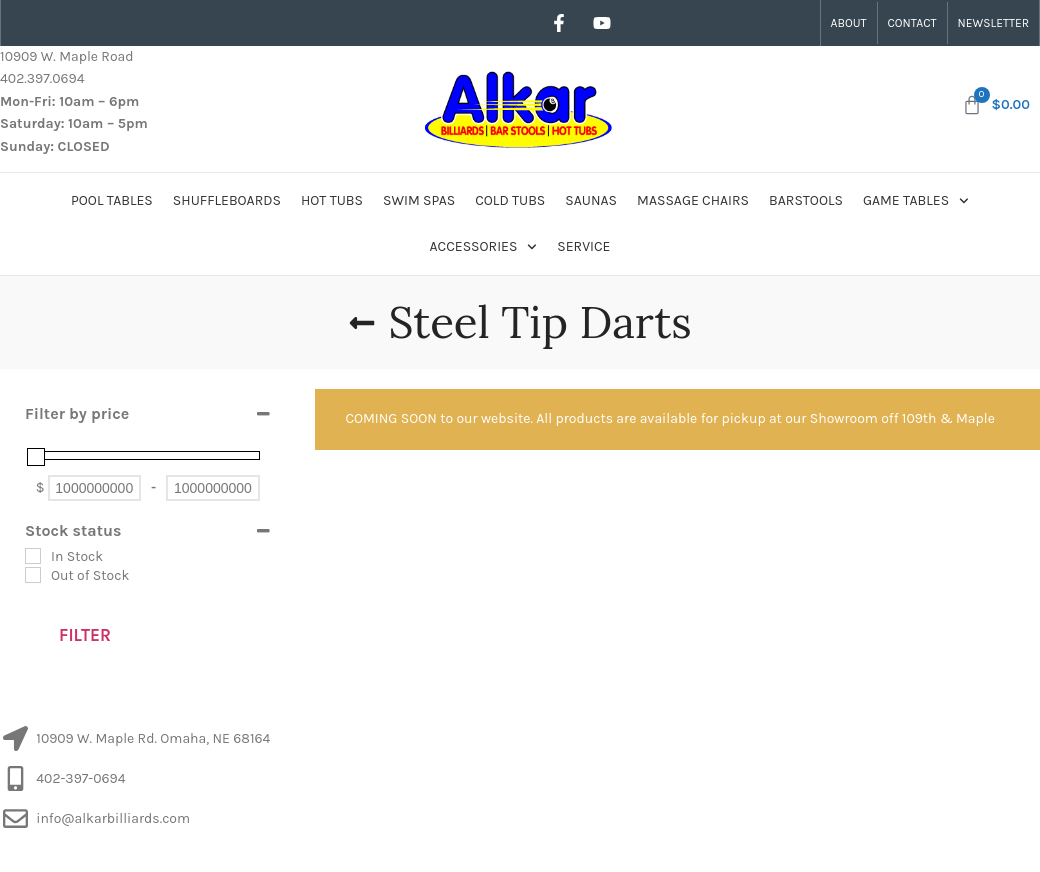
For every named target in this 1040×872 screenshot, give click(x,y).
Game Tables (916, 201)
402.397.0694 (42, 78)
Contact (912, 23)
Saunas (591, 200)
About (849, 23)
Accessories (484, 247)
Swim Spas (419, 200)
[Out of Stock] (33, 575)
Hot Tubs (332, 200)
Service (583, 246)
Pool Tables (112, 200)
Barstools (806, 200)
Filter (85, 635)
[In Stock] (33, 556)
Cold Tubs (510, 200)
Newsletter (993, 23)
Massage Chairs (693, 200)
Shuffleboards (227, 200)
